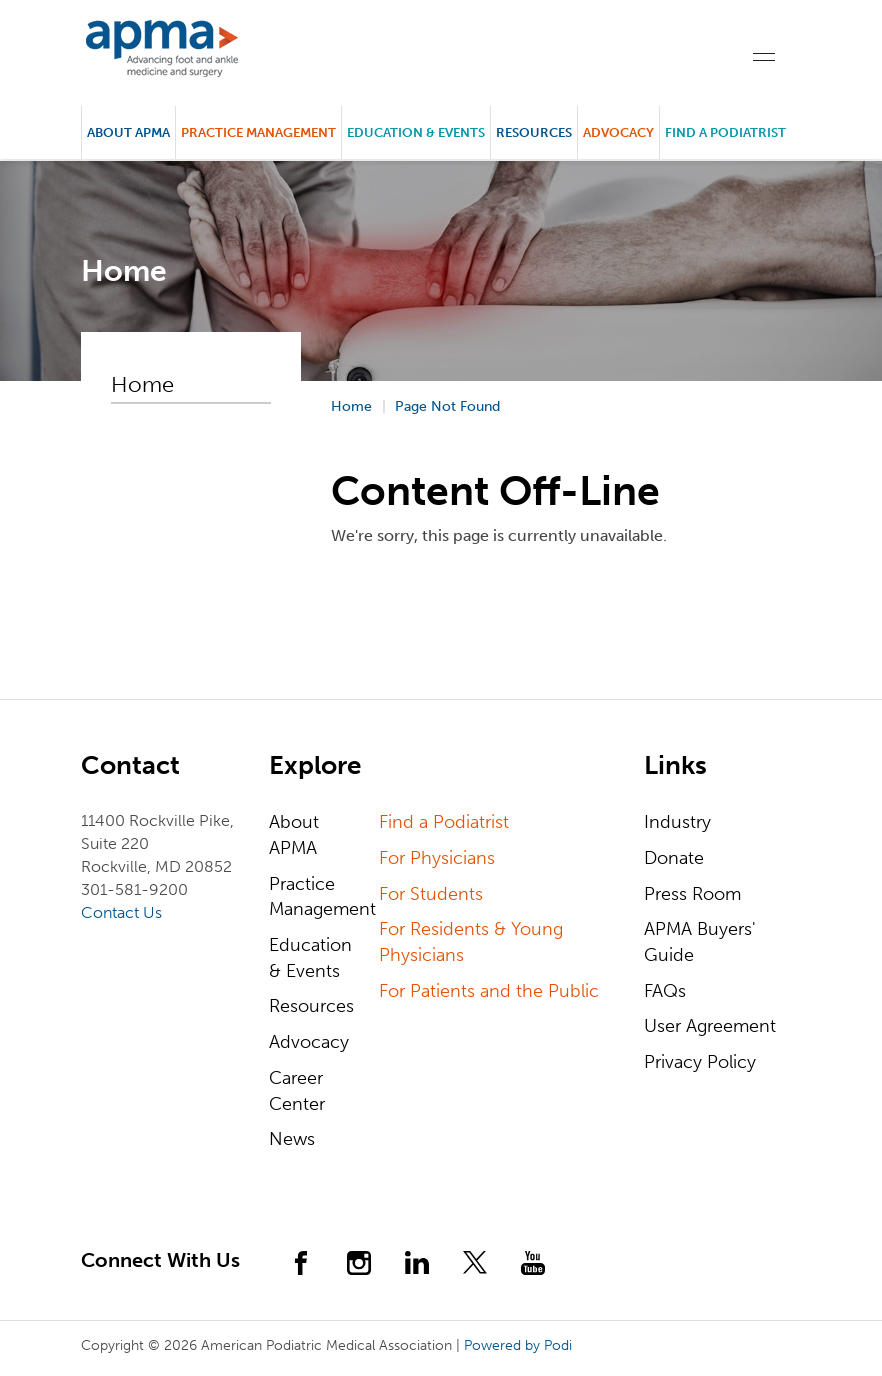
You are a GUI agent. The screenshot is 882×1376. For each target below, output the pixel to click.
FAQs (665, 991)
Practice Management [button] (258, 132)
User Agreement (710, 1026)
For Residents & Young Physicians (471, 942)
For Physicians (437, 858)
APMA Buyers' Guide (700, 942)
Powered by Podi (518, 1345)
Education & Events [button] (416, 132)
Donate (674, 858)
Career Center (297, 1091)
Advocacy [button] (618, 132)
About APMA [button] (128, 132)
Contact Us (121, 912)
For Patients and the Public (489, 991)
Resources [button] (534, 132)
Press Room (692, 894)
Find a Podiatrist (725, 132)
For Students (431, 894)
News (292, 1139)
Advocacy (309, 1042)
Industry (677, 822)
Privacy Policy (700, 1062)
